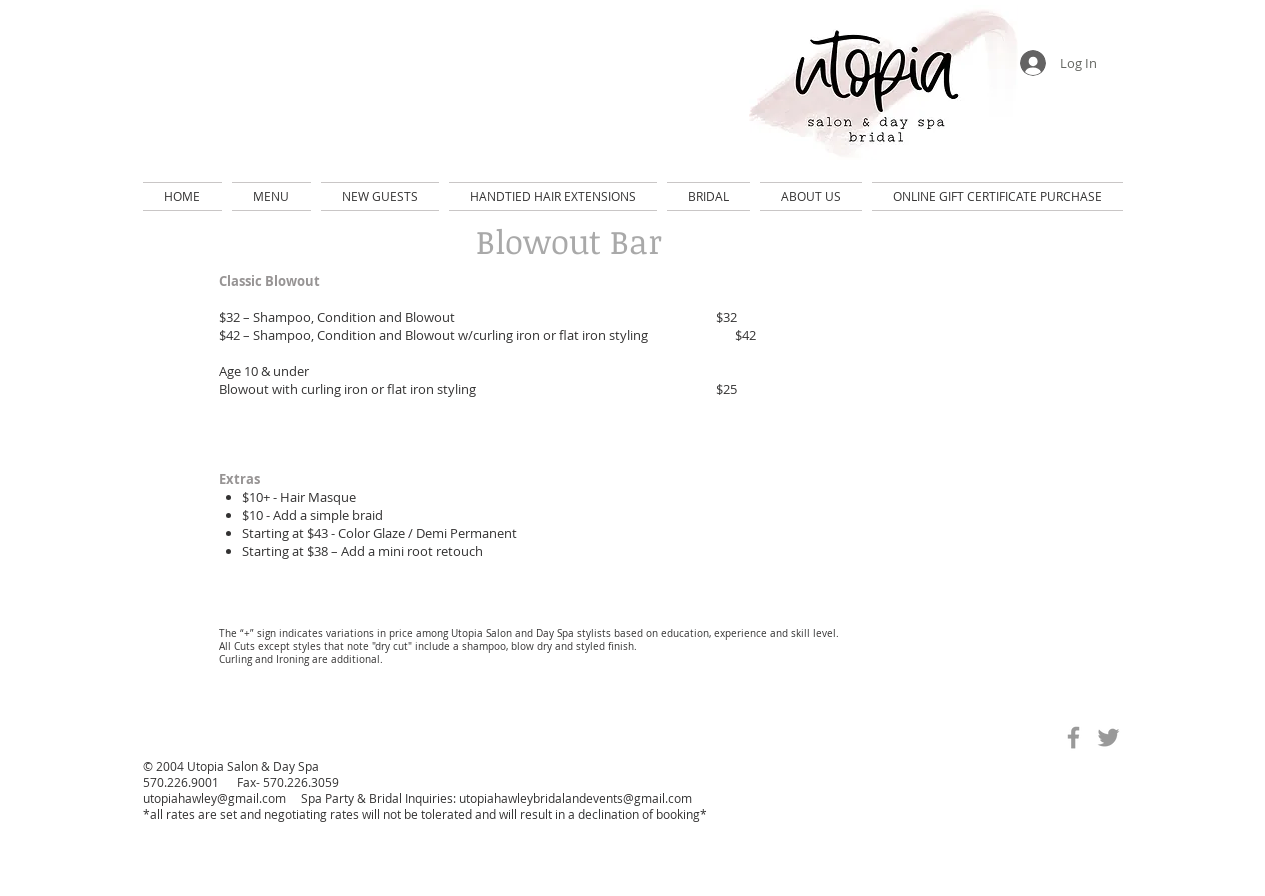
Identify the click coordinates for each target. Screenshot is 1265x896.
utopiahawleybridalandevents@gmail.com (575, 798)
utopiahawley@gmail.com (214, 798)
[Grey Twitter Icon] (1108, 737)
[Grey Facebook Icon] (1073, 737)
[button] (271, 196)
